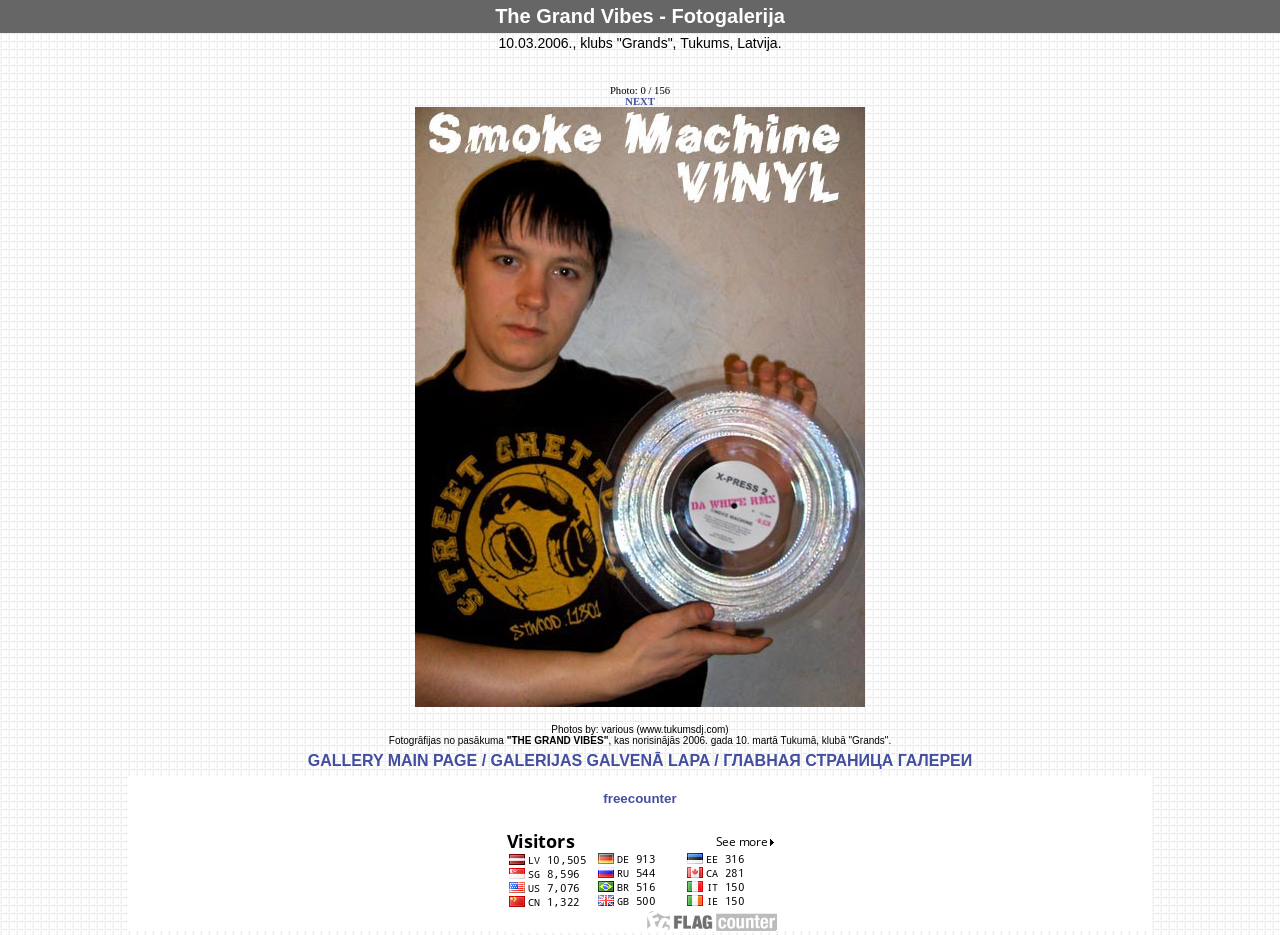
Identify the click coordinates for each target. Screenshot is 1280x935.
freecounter (639, 798)
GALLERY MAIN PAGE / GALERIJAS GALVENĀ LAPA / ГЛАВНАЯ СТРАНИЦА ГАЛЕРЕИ (640, 760)
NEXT (640, 101)
